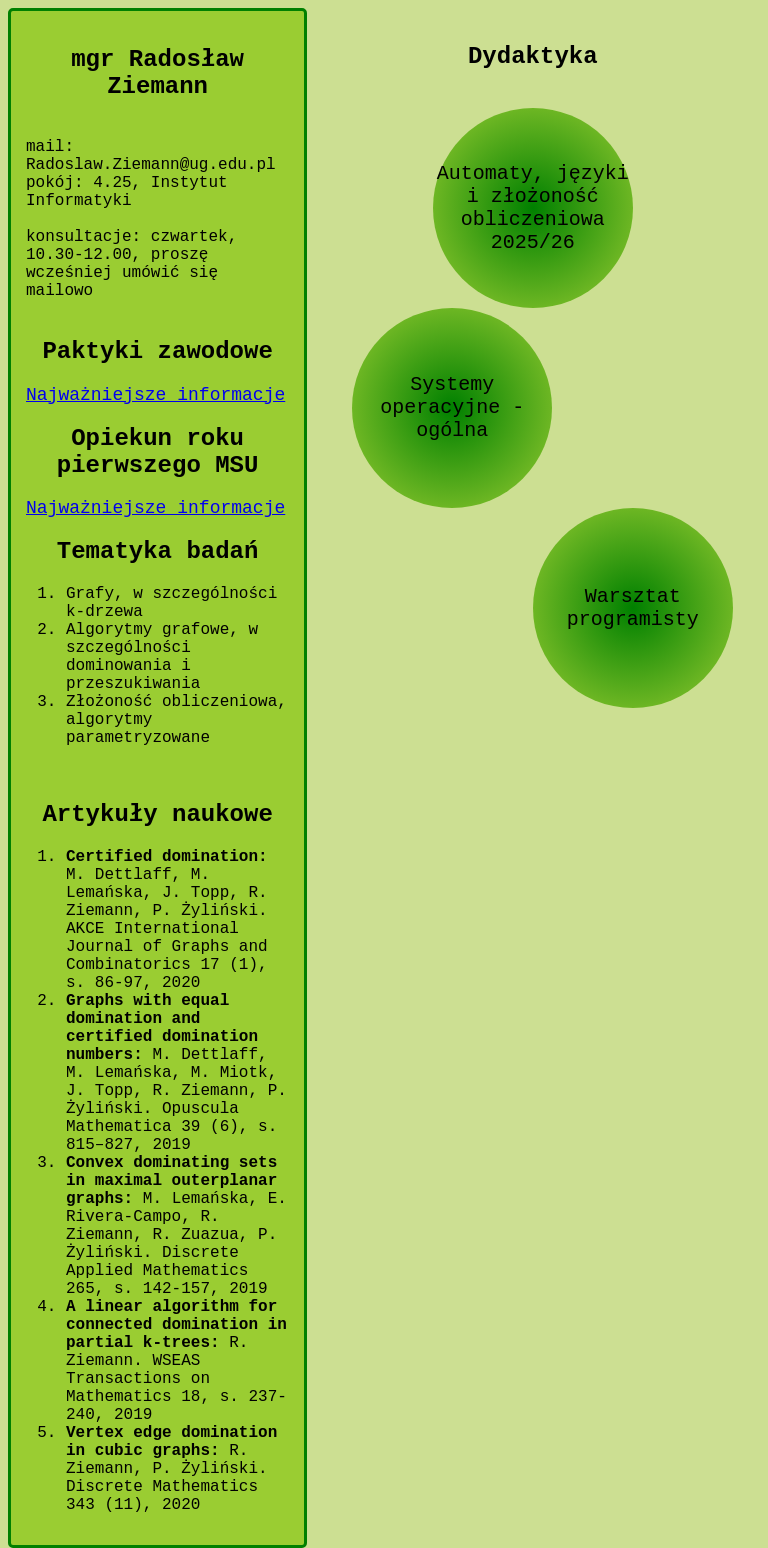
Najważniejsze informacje (155, 395)
